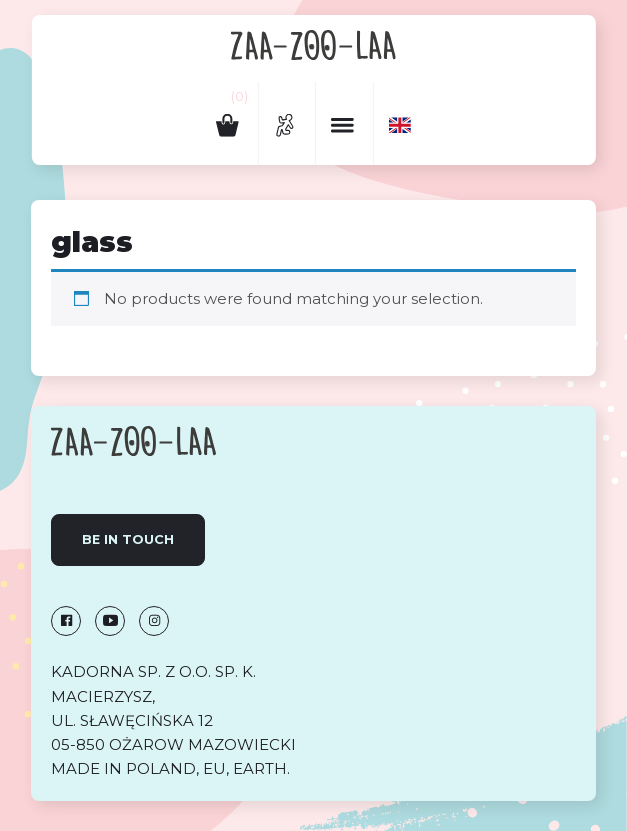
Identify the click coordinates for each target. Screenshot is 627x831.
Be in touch (128, 539)
